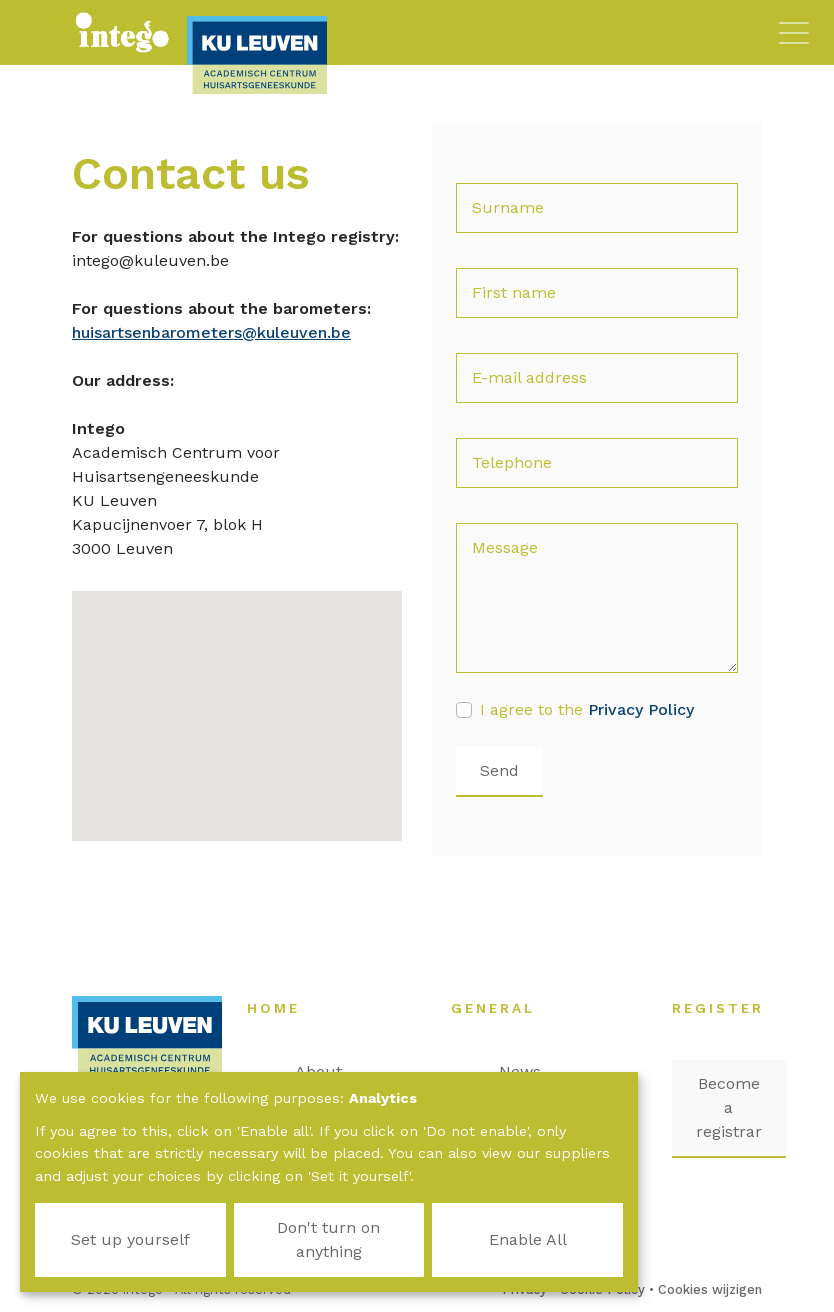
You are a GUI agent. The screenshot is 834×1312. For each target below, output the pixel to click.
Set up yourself (130, 1239)
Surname (508, 207)
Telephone (512, 462)
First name (514, 292)
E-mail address (529, 377)
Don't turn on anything (328, 1239)
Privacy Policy (641, 709)
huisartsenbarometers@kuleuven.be (211, 332)
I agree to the (587, 709)
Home (283, 1008)
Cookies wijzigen (710, 1289)
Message (505, 547)
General (503, 1008)
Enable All (528, 1239)
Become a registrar (729, 1107)
